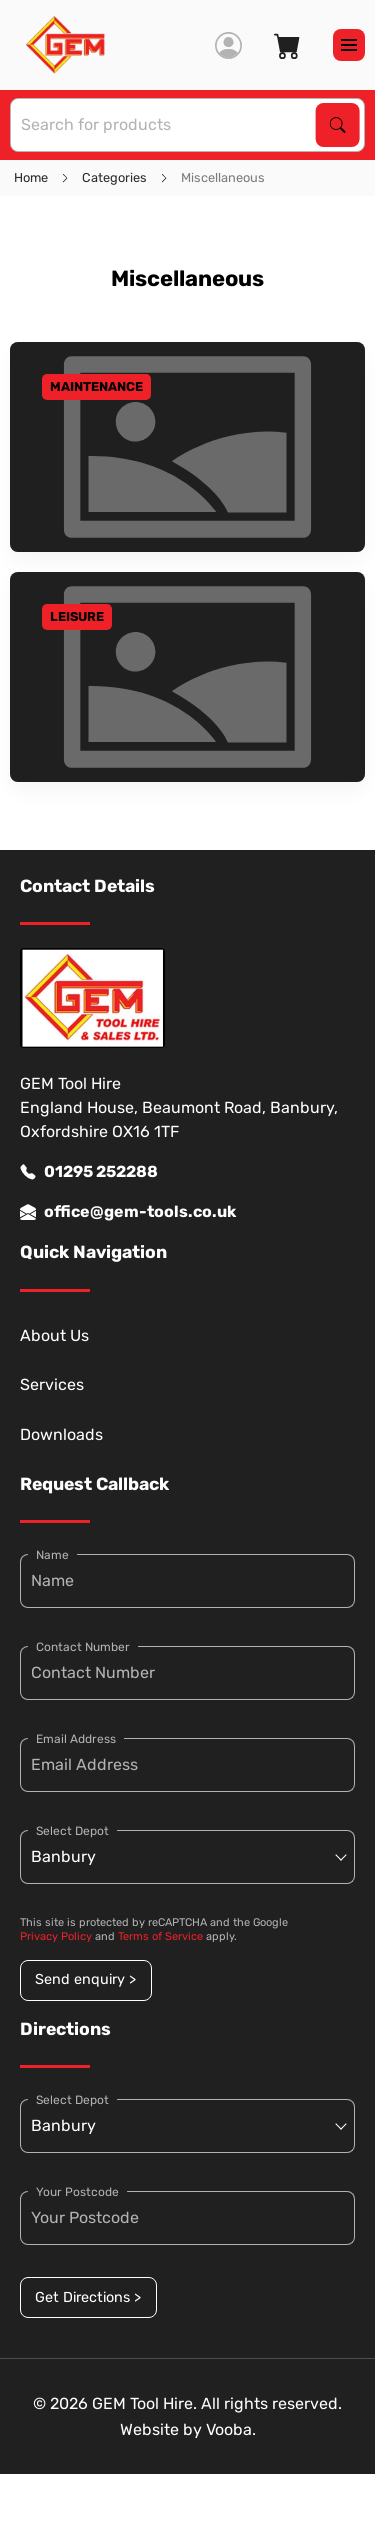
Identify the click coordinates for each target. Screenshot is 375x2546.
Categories (114, 177)
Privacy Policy (56, 1936)
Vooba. (231, 2429)
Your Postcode (77, 2192)
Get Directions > (88, 2297)
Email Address (76, 1739)
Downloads (61, 1434)
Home (31, 177)
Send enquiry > (85, 1979)
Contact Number (83, 1647)
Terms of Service (160, 1936)
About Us (54, 1335)
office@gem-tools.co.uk (128, 1212)
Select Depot (72, 1831)
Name (52, 1555)
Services (52, 1384)
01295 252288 (89, 1172)
